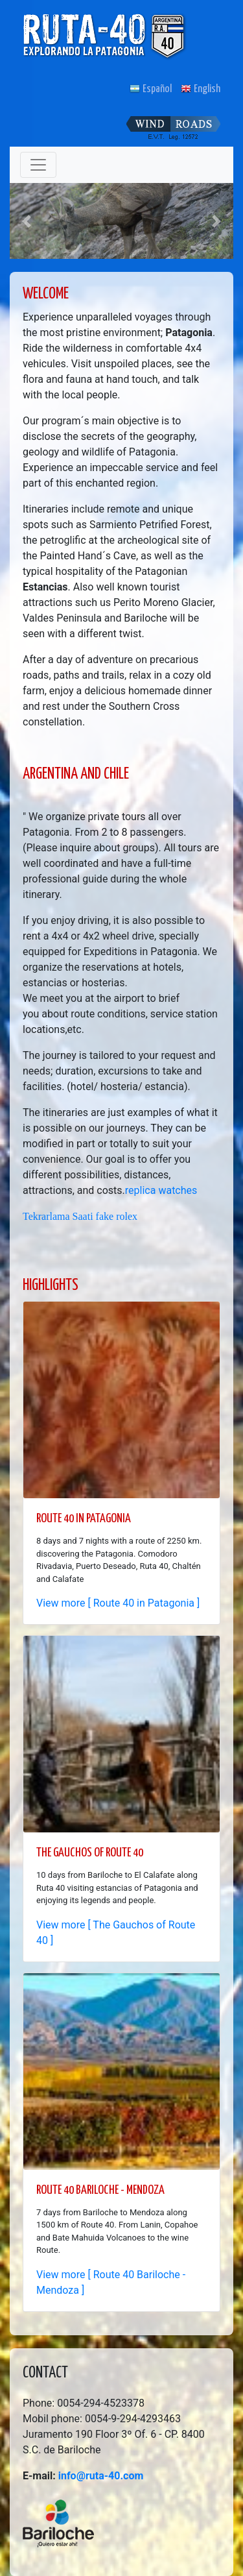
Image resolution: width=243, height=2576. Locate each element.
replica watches (161, 1190)
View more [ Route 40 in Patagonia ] (118, 1603)
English (200, 89)
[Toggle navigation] (38, 165)
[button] (26, 221)
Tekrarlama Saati (58, 1216)
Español (151, 89)
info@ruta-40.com (101, 2476)
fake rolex (116, 1216)
